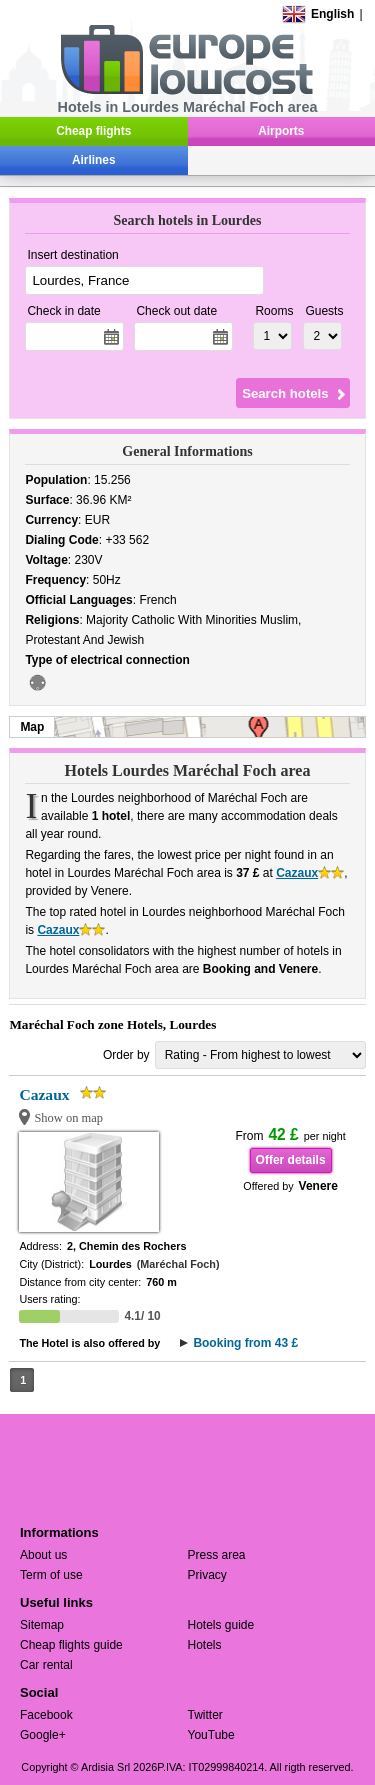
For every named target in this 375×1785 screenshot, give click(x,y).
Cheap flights (93, 131)
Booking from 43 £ (245, 1343)
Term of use (51, 1575)
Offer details (291, 1160)
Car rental (46, 1665)
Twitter (205, 1715)
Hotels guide (221, 1625)
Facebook (46, 1715)
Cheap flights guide (71, 1645)
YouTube (211, 1735)
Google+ (43, 1735)
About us (43, 1555)
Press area (217, 1555)
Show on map (68, 1118)
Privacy (207, 1575)
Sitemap (42, 1625)
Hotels (205, 1645)
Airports (281, 131)
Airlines (94, 160)
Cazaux (297, 873)
